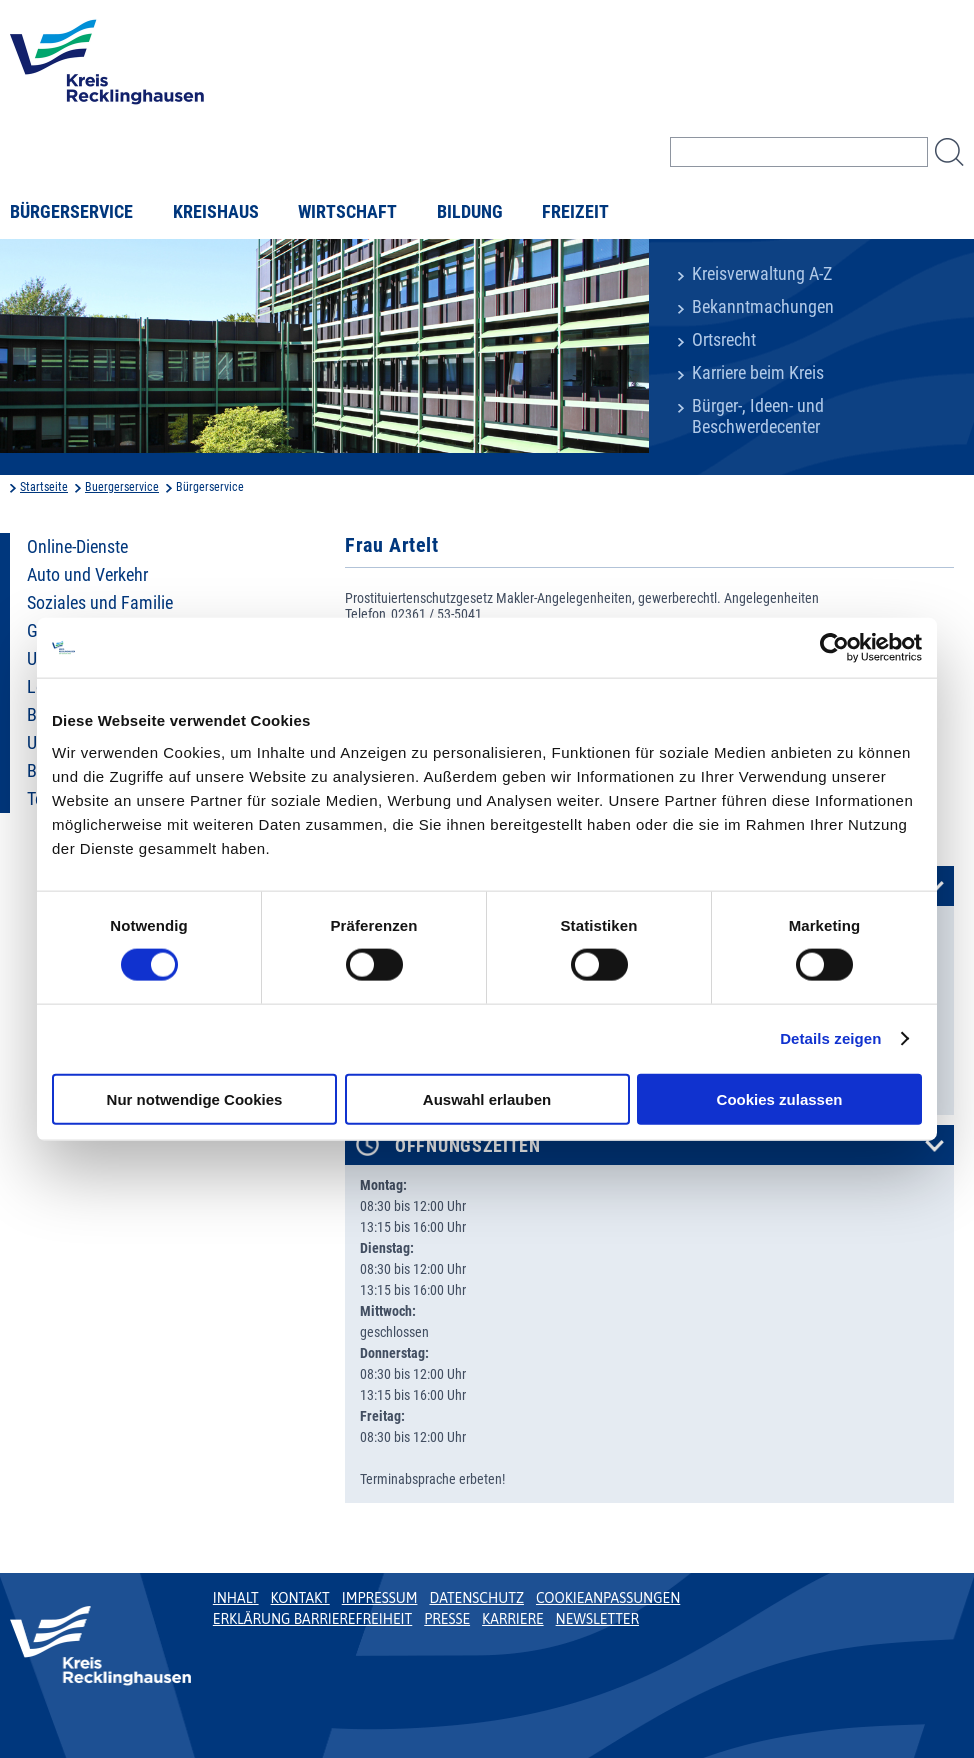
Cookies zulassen (780, 1098)
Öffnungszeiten (468, 1146)
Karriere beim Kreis (758, 373)
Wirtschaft (347, 212)
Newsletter (597, 1619)
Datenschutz (476, 1598)
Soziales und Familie (100, 603)
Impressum (380, 1598)
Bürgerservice (71, 212)
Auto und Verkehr (87, 575)
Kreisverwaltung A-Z (762, 274)
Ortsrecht (724, 340)
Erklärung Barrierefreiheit (312, 1619)
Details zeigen (830, 1038)
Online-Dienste (77, 547)
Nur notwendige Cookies (195, 1098)
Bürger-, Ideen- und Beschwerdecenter (758, 416)
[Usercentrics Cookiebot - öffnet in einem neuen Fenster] (834, 648)
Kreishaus (216, 212)
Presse (447, 1619)
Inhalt (236, 1598)
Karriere (513, 1619)
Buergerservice (122, 487)
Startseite (44, 487)
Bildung (470, 212)
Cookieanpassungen (608, 1598)
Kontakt (300, 1598)
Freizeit (575, 212)
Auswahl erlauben (487, 1098)
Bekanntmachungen (763, 307)
